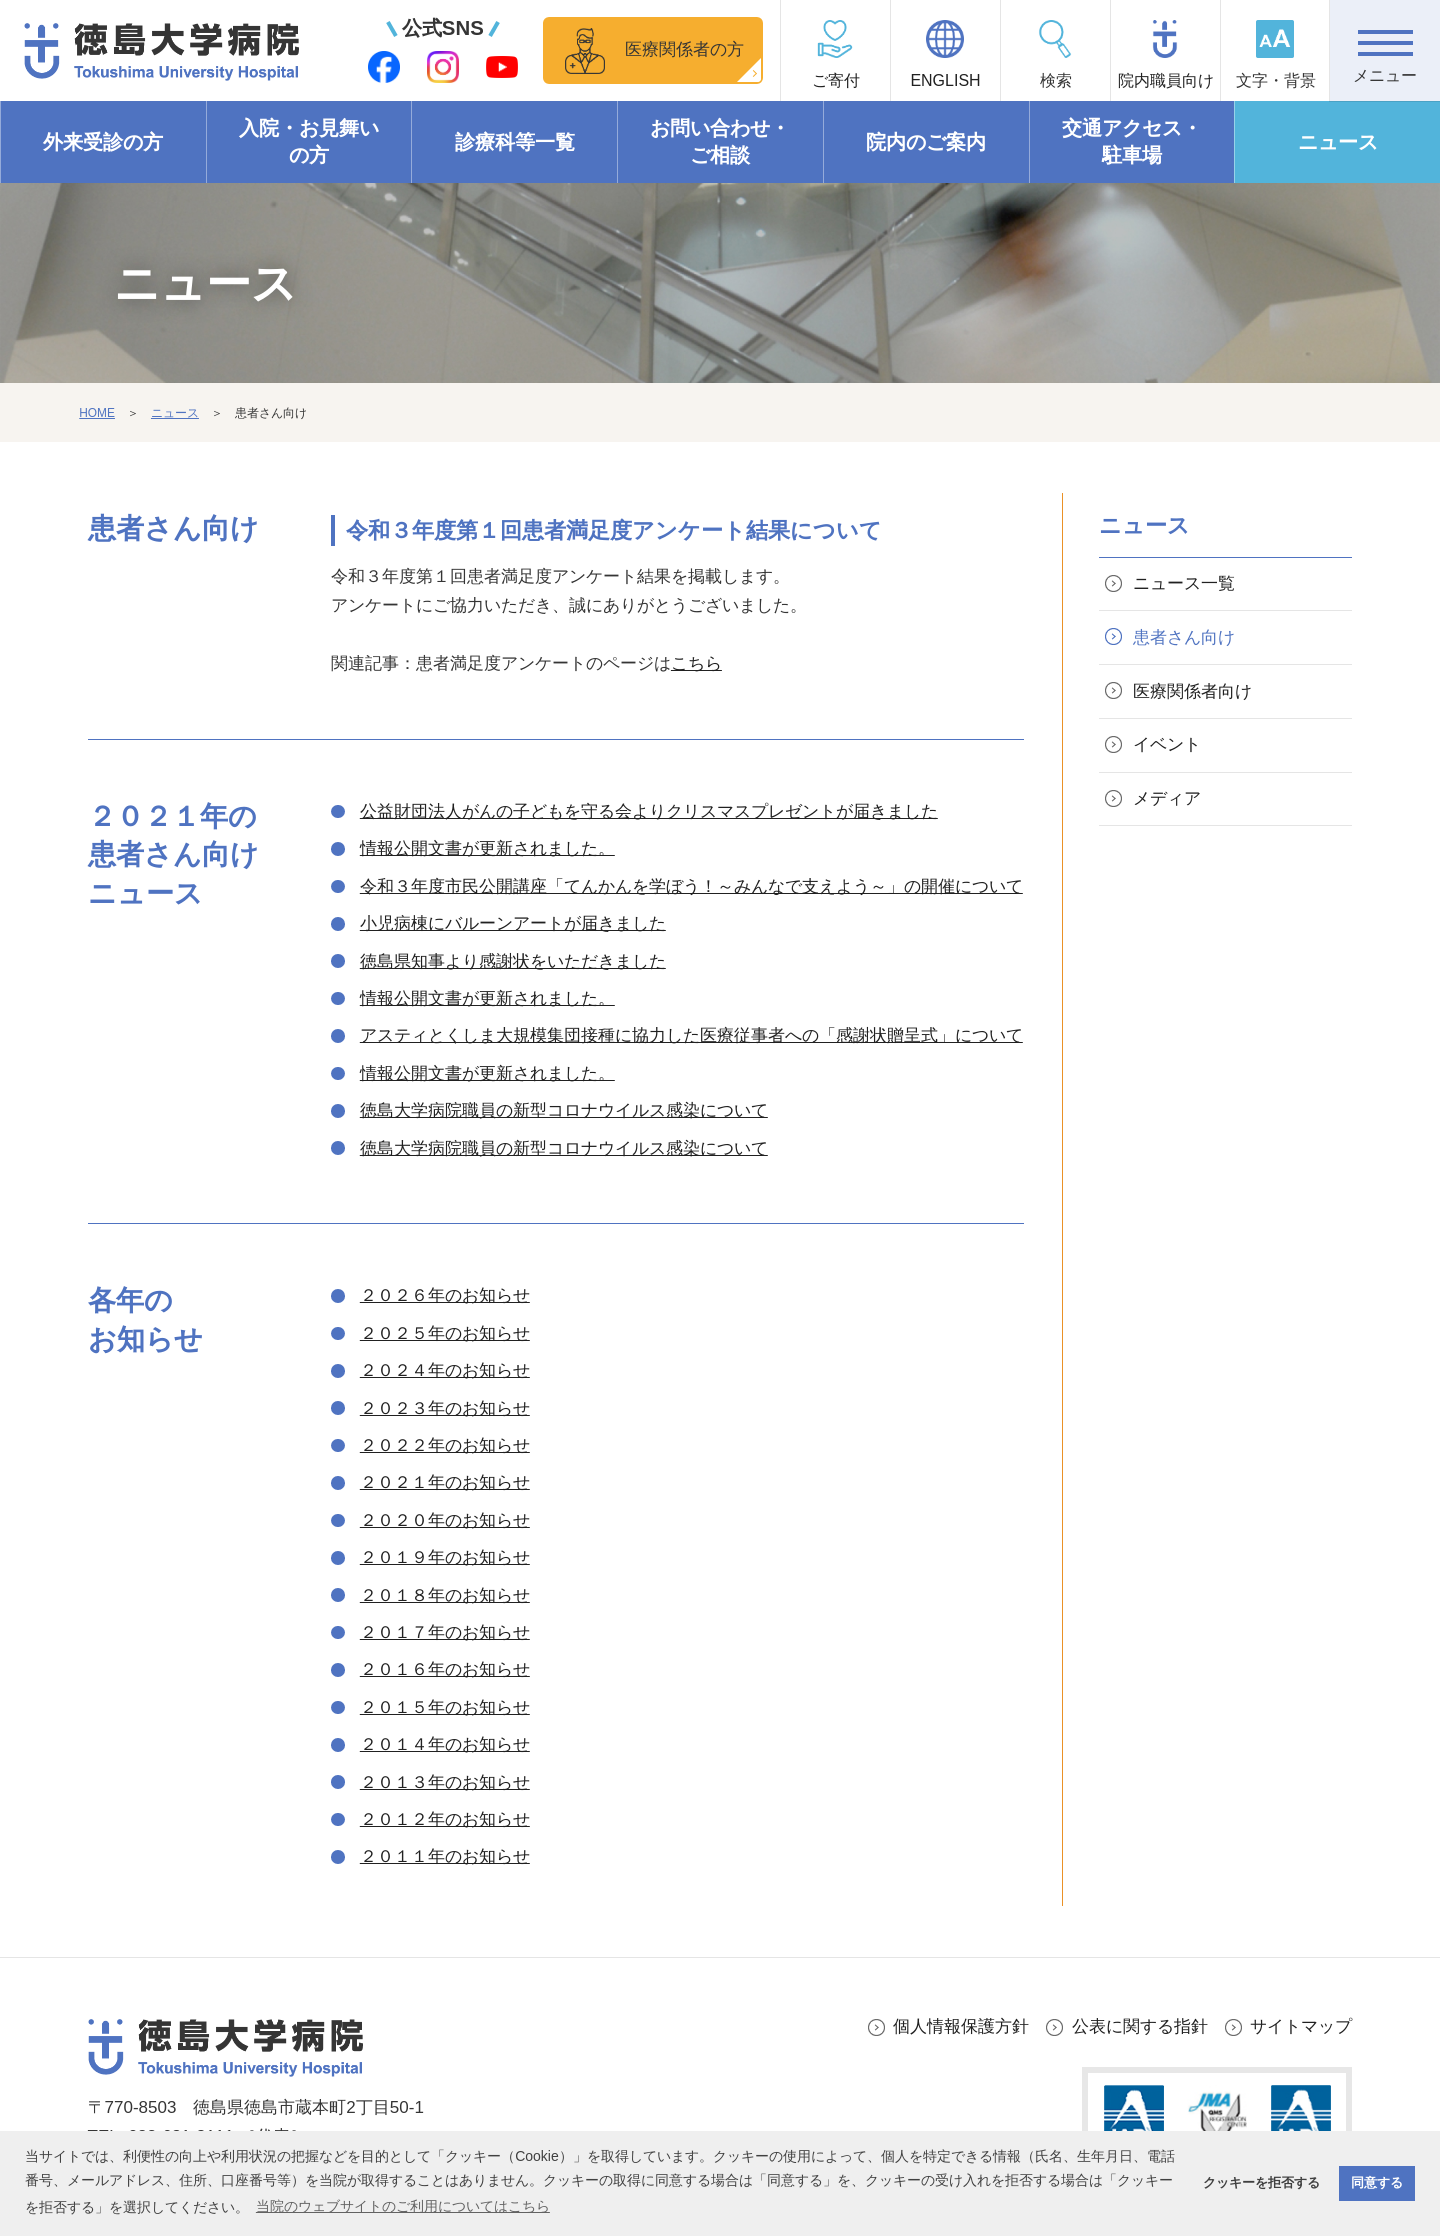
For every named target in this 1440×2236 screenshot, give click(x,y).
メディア (1167, 798)
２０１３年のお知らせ (445, 1782)
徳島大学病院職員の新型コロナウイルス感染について (564, 1110)
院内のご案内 (926, 142)
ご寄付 (836, 80)
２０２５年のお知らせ (445, 1333)
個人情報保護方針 (961, 2026)
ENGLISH (945, 80)
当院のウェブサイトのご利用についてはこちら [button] (403, 2206)
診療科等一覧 (515, 142)
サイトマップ (1301, 2026)
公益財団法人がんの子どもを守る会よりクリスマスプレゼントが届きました (649, 811)
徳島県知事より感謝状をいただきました (513, 961)
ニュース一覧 (1184, 583)
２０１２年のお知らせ (445, 1819)
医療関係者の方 (684, 49)
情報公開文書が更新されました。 (487, 848)
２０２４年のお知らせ (445, 1370)
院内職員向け (1166, 80)
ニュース (1338, 142)
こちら (696, 663)
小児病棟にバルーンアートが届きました (513, 923)
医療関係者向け (1192, 691)
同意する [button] (1377, 2183)
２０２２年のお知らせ (445, 1445)
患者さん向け (1184, 637)
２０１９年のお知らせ (445, 1557)
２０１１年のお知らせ (445, 1856)
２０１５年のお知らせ (445, 1707)
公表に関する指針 (1140, 2026)
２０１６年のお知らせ (445, 1669)
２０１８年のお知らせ (445, 1595)
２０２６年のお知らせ (445, 1295)
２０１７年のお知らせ (445, 1632)
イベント (1167, 744)
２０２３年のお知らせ (445, 1408)
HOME (97, 413)
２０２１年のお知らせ (445, 1482)
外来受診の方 (103, 142)
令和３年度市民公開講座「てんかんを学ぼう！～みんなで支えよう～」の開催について (691, 886)
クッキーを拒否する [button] (1261, 2183)
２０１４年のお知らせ (445, 1744)
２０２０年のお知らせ (445, 1520)
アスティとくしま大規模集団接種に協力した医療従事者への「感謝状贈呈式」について (691, 1035)
